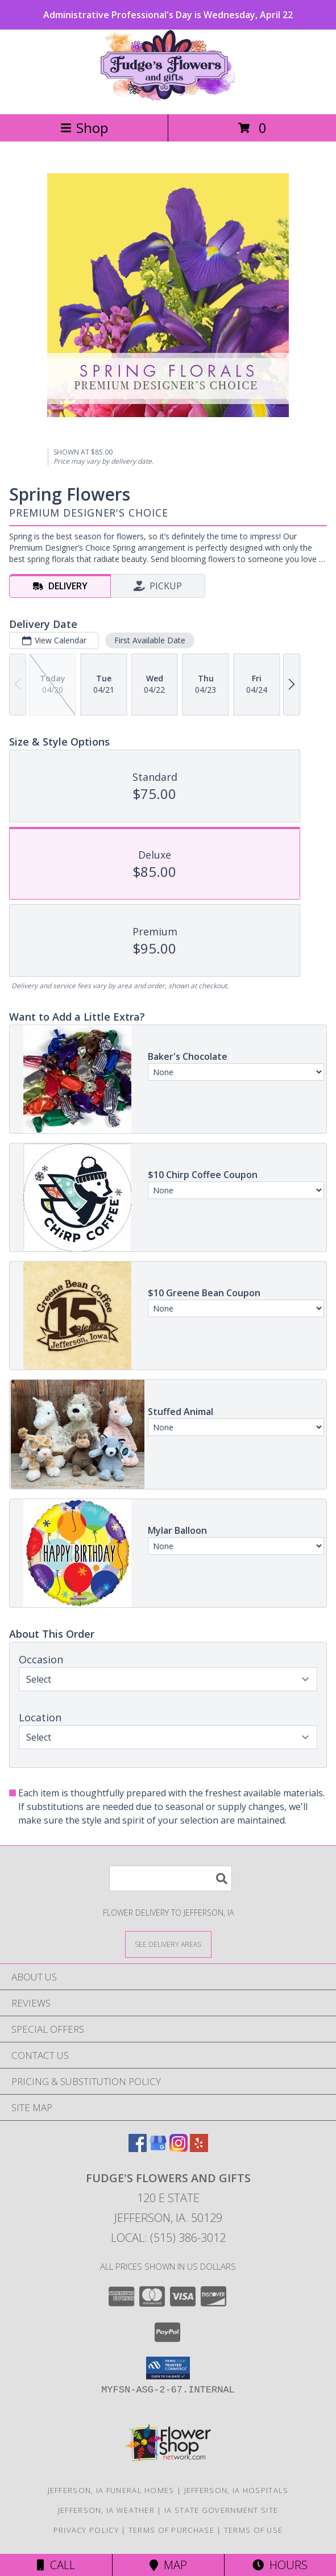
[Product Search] (170, 1878)
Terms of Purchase (171, 2530)
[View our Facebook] (137, 2148)
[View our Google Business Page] (158, 2148)
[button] (168, 2368)
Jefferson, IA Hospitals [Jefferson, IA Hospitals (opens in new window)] (236, 2490)
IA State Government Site (221, 2510)
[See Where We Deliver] (168, 1943)
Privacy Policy (86, 2530)
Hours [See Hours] (280, 2565)
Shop (84, 127)
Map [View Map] (168, 2565)
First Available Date (149, 640)
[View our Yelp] (199, 2148)
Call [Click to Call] (56, 2565)
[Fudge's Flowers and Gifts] (167, 97)
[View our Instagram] (178, 2148)
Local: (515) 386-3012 (168, 2237)
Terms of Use (253, 2530)
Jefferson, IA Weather (106, 2510)
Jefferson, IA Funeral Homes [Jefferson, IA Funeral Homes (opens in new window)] (111, 2490)
